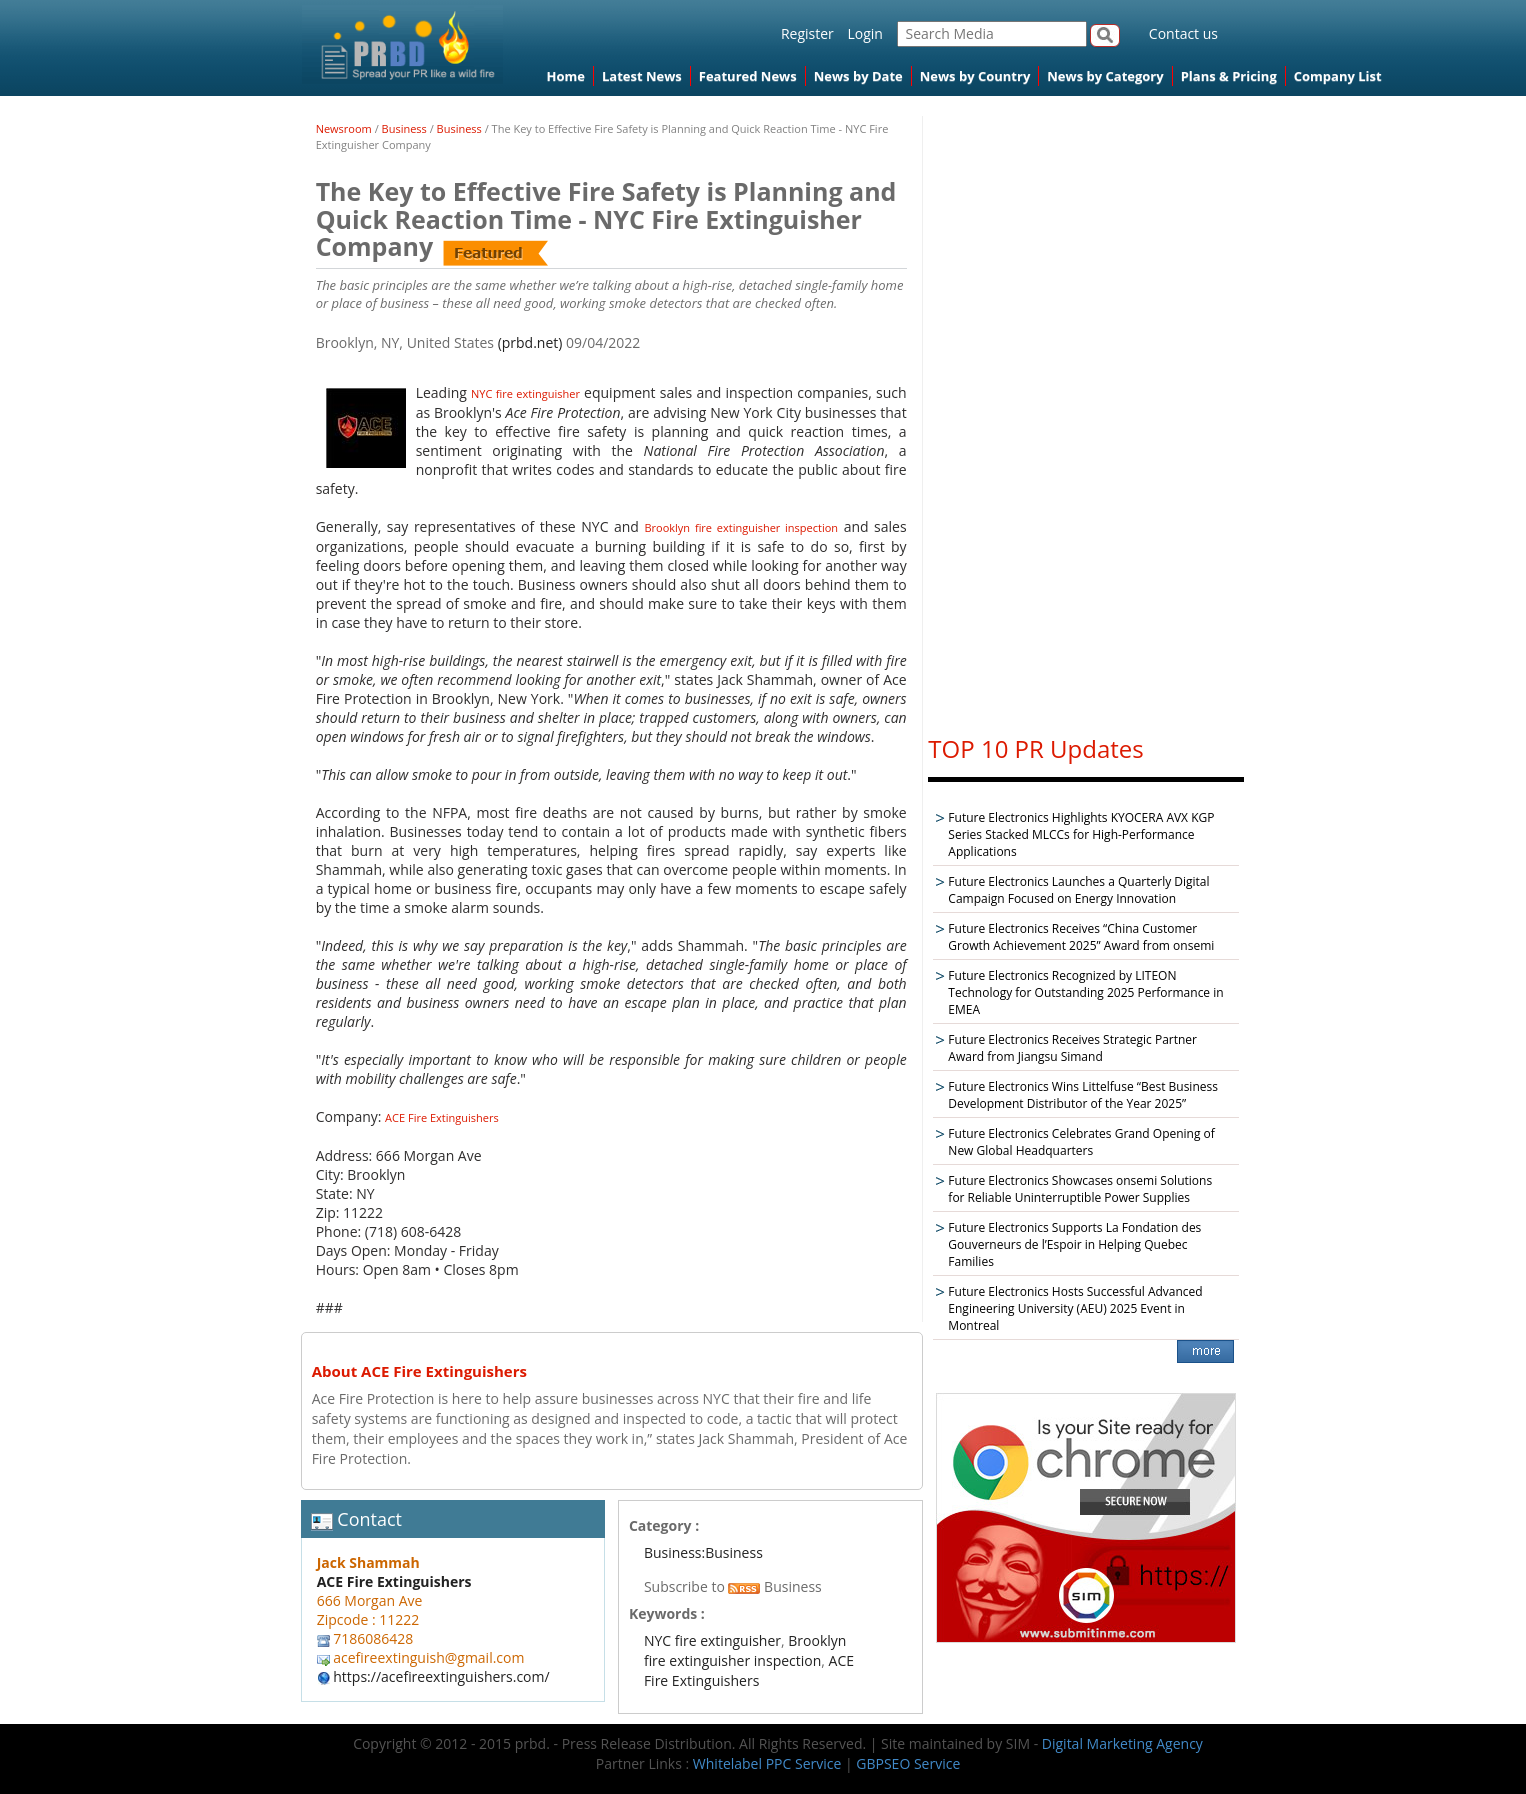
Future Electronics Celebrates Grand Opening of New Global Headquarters (1081, 1142)
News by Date (858, 76)
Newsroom (344, 128)
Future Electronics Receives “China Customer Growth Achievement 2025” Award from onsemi (1081, 937)
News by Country (975, 76)
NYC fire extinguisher (525, 393)
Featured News (748, 76)
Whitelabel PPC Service (767, 1763)
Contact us (1183, 33)
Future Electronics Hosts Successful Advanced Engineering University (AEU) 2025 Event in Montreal (1075, 1308)
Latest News (642, 76)
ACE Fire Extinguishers (442, 1117)
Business (404, 128)
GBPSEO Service (908, 1763)
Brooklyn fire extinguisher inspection (741, 527)
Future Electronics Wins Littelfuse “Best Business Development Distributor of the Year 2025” (1083, 1095)
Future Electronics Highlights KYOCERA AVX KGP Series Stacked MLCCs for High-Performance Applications (1081, 834)
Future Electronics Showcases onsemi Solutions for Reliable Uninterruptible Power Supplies (1080, 1189)
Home (566, 76)
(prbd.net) (530, 342)
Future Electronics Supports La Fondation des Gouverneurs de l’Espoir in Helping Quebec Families (1074, 1244)
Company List (1338, 76)
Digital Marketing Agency (1122, 1743)
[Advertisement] (1086, 416)
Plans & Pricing (1229, 76)
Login (864, 33)
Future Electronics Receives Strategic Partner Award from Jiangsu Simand (1072, 1048)
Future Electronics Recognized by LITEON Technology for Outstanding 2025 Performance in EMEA (1085, 992)
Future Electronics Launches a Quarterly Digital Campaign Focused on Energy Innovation (1078, 890)
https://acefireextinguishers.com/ (441, 1676)
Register (807, 33)
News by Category (1105, 76)
